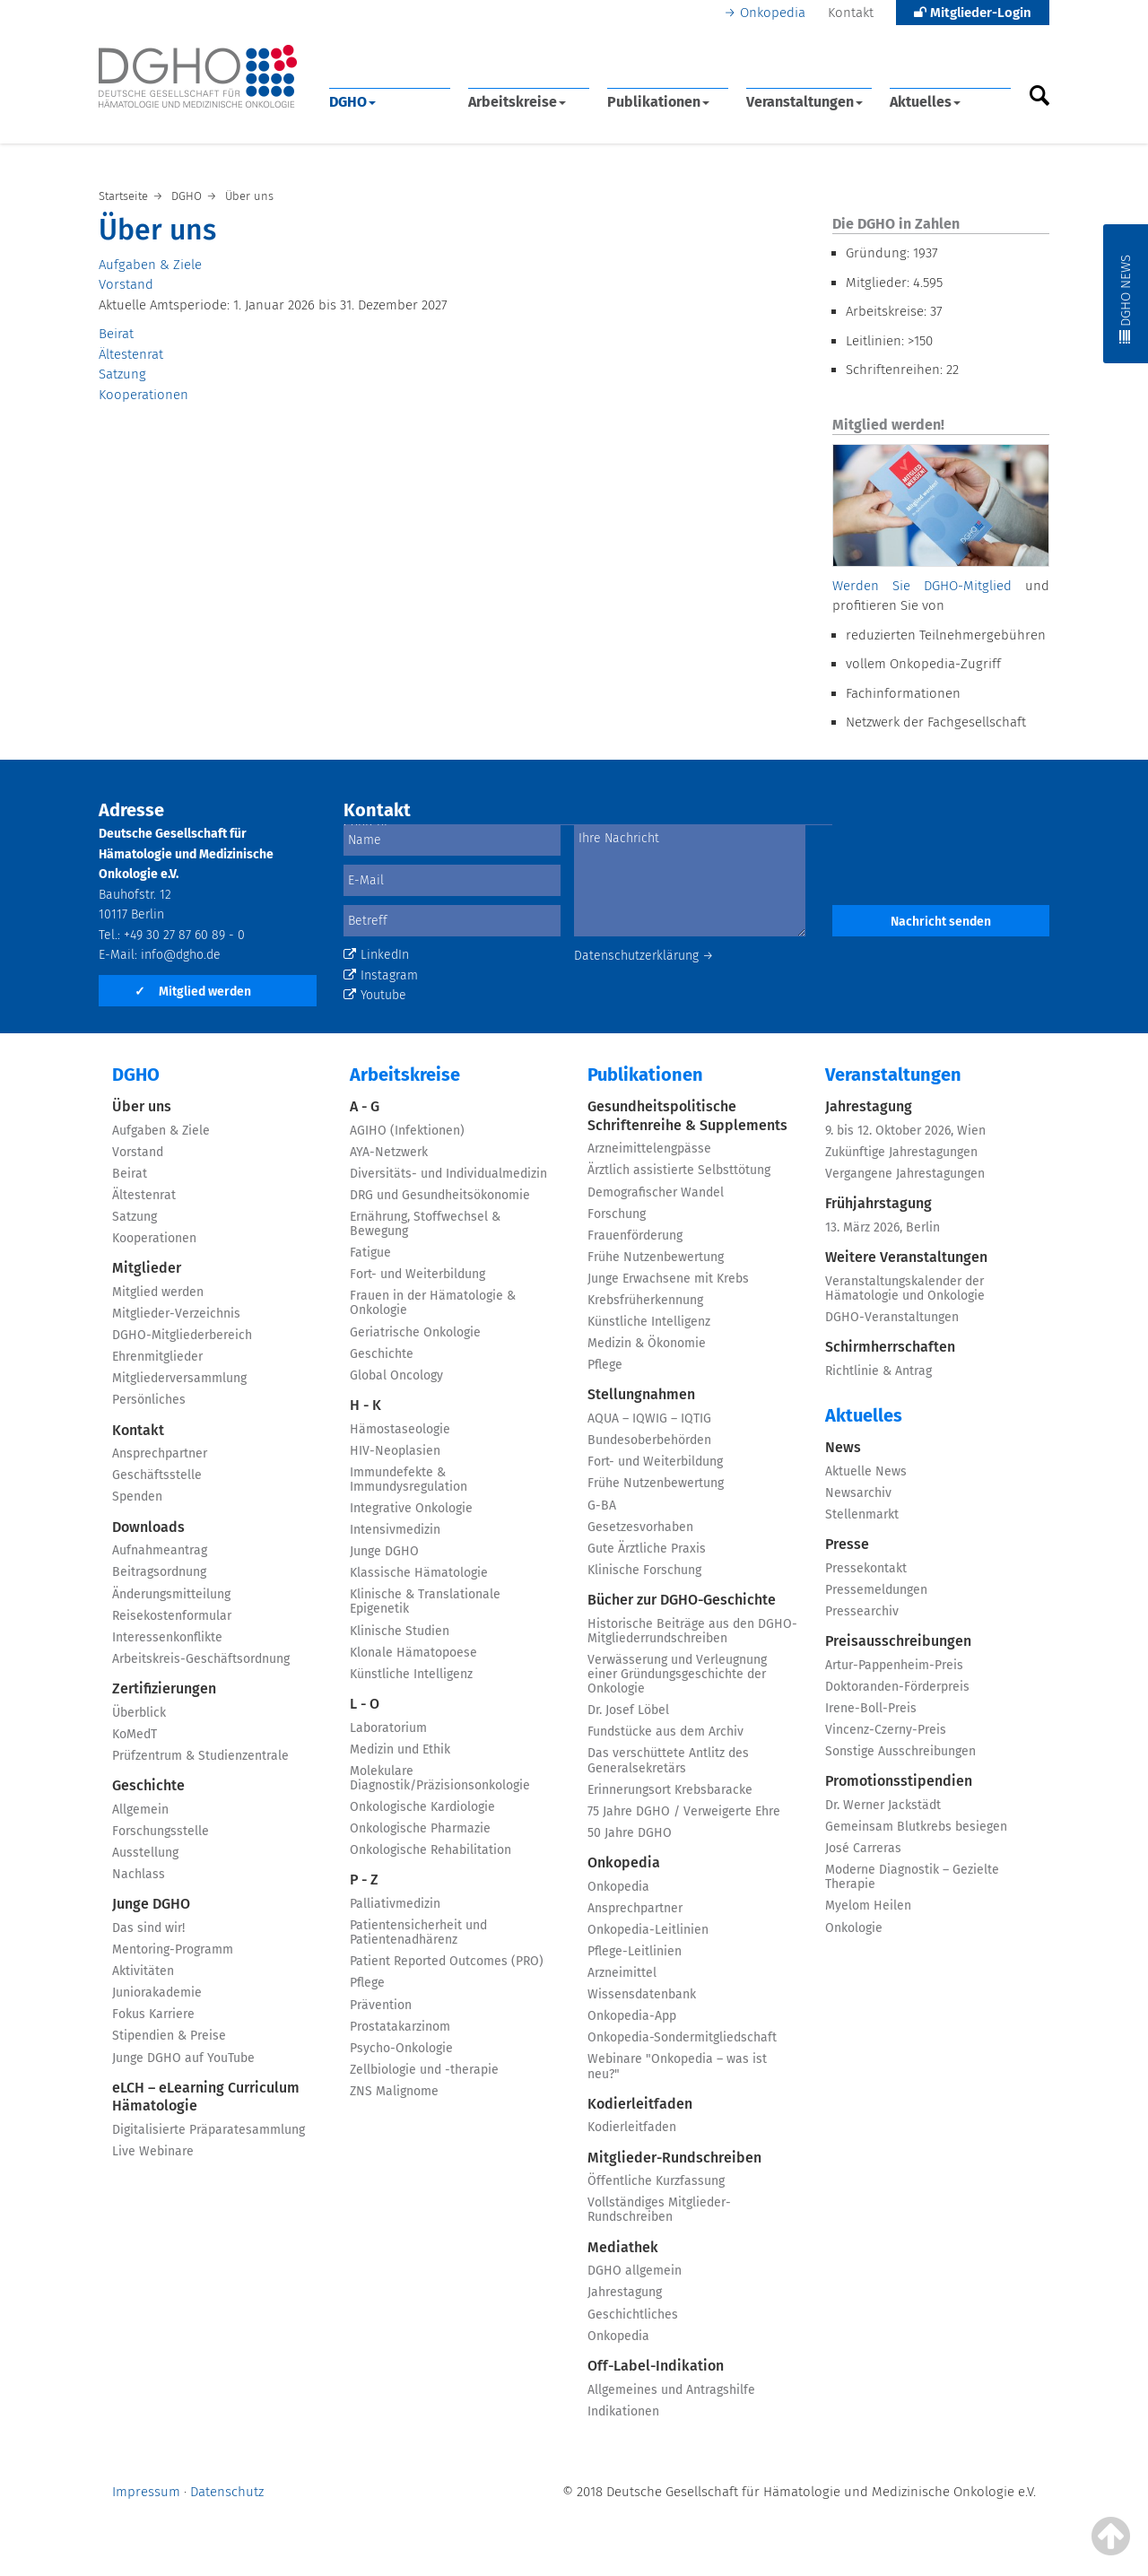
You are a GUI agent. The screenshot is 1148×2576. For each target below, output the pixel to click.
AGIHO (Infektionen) (407, 1130)
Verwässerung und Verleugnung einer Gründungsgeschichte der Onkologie (677, 1674)
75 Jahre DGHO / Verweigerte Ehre (683, 1811)
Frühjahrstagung (878, 1203)
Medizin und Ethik (400, 1749)
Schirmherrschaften (890, 1346)
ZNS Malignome (394, 2091)
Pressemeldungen (876, 1589)
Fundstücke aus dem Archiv (665, 1731)
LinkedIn (376, 954)
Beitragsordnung (159, 1572)
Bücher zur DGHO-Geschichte (681, 1599)
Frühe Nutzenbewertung (655, 1257)
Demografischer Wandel (655, 1192)
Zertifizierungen (164, 1688)
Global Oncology (396, 1375)
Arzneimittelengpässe (649, 1148)
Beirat (116, 334)
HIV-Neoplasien (395, 1450)
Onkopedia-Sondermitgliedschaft (682, 2037)
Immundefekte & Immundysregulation (408, 1479)
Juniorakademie (157, 1992)
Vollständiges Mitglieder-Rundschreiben (659, 2209)
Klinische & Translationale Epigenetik (425, 1601)
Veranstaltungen (804, 101)
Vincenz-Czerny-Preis (885, 1729)
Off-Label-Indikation (655, 2365)
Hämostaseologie (400, 1429)
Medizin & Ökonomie (646, 1343)
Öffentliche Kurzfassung (656, 2181)
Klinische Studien (399, 1631)
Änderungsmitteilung (171, 1594)
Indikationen (623, 2411)
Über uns (141, 1106)
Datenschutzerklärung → (644, 955)
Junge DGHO (151, 1903)
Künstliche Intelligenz (411, 1674)
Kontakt (851, 12)
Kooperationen (143, 395)
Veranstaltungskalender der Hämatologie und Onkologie (905, 1288)
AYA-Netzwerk (389, 1152)
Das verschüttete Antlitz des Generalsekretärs (668, 1760)
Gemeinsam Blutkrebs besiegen (916, 1826)
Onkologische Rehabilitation (430, 1850)
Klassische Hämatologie (419, 1572)
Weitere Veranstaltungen (906, 1257)
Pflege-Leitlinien (634, 1951)
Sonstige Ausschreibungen (900, 1751)
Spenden (137, 1496)
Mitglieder (146, 1267)
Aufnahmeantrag (159, 1550)
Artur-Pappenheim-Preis (894, 1665)
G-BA (601, 1505)
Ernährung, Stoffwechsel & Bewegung (425, 1224)
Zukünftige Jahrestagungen (901, 1152)
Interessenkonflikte (167, 1637)
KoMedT (134, 1734)
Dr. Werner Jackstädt (883, 1805)
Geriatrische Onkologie (415, 1332)
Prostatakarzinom (400, 2026)
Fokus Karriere (153, 2014)
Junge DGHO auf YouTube (183, 2058)
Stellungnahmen (641, 1394)
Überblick (139, 1712)
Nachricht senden (941, 921)
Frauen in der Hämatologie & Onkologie (433, 1303)
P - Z (364, 1879)
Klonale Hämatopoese (413, 1652)
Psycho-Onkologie (401, 2048)
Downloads (148, 1527)
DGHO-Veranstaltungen (892, 1317)
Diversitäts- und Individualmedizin (448, 1173)
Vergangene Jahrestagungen (905, 1173)
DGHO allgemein (634, 2270)
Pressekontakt (866, 1568)
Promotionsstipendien (898, 1780)
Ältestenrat (131, 354)
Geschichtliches (632, 2314)
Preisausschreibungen (898, 1640)
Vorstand (126, 284)
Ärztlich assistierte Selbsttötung (678, 1170)
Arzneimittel (622, 1972)
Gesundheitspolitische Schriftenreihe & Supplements (687, 1116)
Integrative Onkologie (411, 1508)
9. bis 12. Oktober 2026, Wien (905, 1130)
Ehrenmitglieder (157, 1356)
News (843, 1447)
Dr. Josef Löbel (628, 1710)
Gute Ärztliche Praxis (646, 1548)
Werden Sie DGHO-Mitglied (922, 586)
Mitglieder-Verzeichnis (176, 1313)
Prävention (381, 2005)
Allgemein (140, 1809)
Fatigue (370, 1252)
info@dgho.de (181, 954)
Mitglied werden (193, 991)
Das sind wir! (148, 1928)
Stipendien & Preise (169, 2035)
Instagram (381, 975)
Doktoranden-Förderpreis (897, 1686)
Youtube (375, 995)
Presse (847, 1544)
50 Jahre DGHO (629, 1833)
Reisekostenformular (171, 1615)
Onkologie (854, 1928)
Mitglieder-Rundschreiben (674, 2157)
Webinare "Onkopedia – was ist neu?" (677, 2066)
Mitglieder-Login (972, 12)
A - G (364, 1106)
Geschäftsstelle (157, 1475)
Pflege (367, 1982)
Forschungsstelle (160, 1831)
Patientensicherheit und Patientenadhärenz (418, 1932)
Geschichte (148, 1785)
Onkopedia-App (631, 2015)
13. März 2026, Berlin (882, 1227)
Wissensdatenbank (641, 1994)
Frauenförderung (635, 1235)
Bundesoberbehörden (649, 1440)
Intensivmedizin (395, 1529)
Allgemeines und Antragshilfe (671, 2390)
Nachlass (138, 1874)
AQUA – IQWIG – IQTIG (649, 1418)
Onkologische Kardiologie (422, 1807)
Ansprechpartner (159, 1453)
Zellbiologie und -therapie (424, 2069)
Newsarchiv (858, 1493)
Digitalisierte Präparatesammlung (208, 2129)
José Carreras (863, 1848)
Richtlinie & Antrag (878, 1371)
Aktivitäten (143, 1971)
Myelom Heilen (868, 1905)
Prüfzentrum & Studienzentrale (200, 1755)
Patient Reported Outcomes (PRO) (447, 1961)
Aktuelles (925, 101)
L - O (364, 1703)
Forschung (616, 1214)
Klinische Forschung (644, 1570)
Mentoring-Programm (172, 1949)
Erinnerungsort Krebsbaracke (669, 1789)
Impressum (146, 2492)
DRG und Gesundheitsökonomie (440, 1195)
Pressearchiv (862, 1611)
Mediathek (622, 2247)
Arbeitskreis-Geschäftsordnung (201, 1659)
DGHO (352, 101)
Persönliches (149, 1399)
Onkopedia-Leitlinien (648, 1929)
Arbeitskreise (517, 101)
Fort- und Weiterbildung (417, 1274)
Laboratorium (388, 1728)
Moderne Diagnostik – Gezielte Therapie (912, 1877)
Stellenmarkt (862, 1514)
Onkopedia (772, 12)
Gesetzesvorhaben (640, 1527)
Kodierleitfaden (639, 2103)
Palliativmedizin (395, 1903)
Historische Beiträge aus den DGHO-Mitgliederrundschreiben (692, 1631)
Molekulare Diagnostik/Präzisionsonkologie (440, 1778)
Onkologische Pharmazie (420, 1828)
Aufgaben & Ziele (150, 265)
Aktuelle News (866, 1471)
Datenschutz (227, 2492)
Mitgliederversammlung (179, 1378)
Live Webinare (153, 2151)
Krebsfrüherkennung (645, 1300)
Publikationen (658, 101)
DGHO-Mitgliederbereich (182, 1335)
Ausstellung (145, 1852)
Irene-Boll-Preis (871, 1708)
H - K (365, 1405)
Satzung (122, 374)
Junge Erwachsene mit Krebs (668, 1278)
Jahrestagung (624, 2292)
